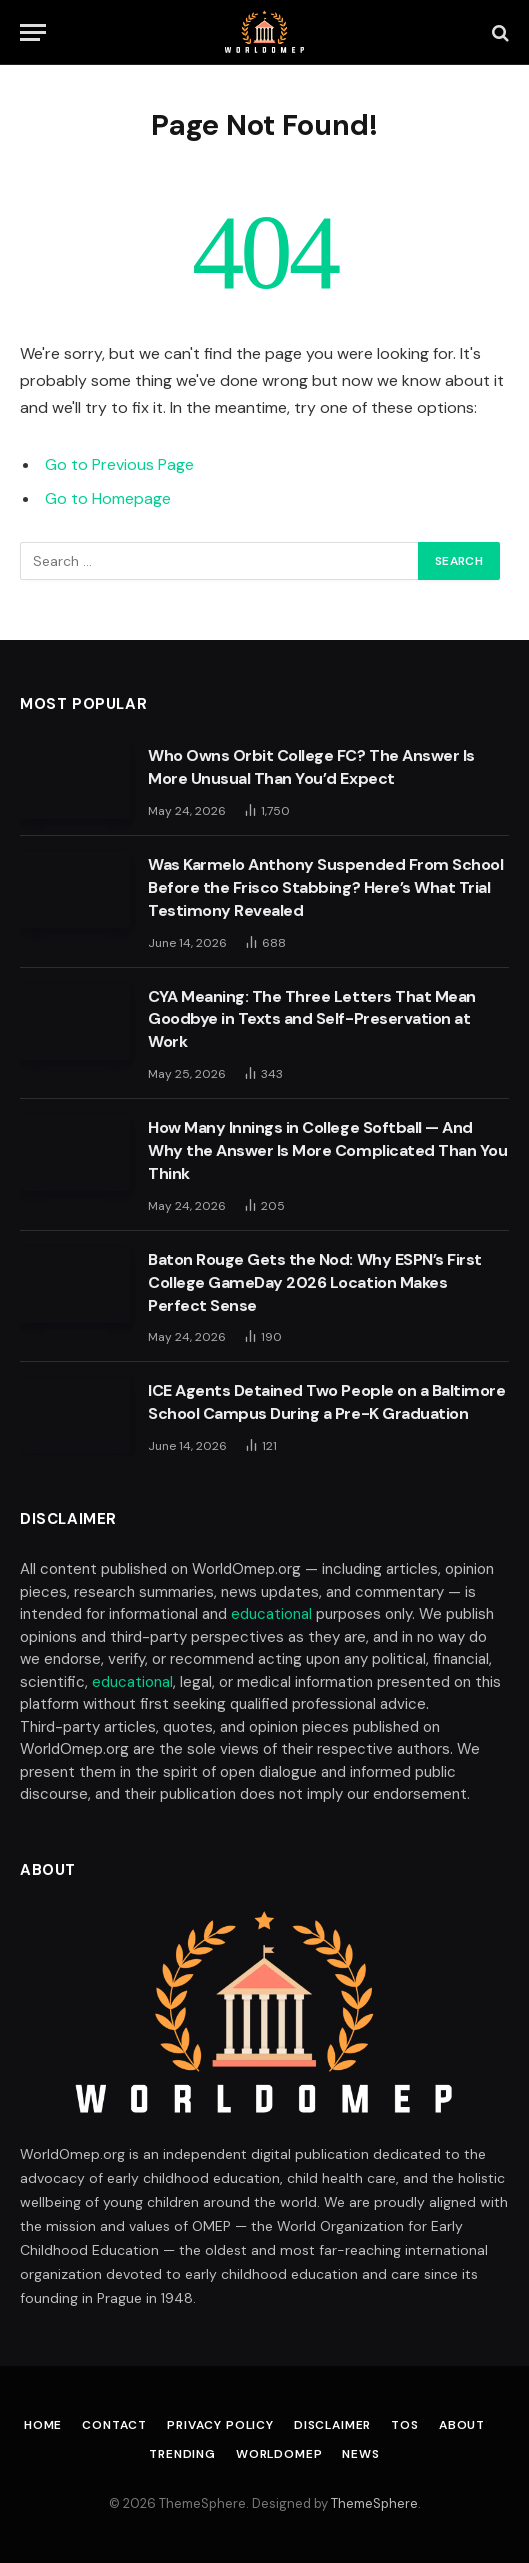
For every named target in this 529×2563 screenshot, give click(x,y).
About (462, 2425)
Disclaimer (332, 2425)
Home (43, 2425)
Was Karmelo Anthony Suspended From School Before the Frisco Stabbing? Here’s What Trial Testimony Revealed (325, 887)
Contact (114, 2425)
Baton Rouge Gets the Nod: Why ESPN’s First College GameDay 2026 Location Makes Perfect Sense (315, 1282)
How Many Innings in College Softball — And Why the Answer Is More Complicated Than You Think (327, 1150)
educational (271, 1614)
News (360, 2454)
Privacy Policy (220, 2425)
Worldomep (279, 2454)
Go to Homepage (108, 498)
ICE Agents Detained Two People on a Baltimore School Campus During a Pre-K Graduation (326, 1402)
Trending (182, 2454)
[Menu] (33, 32)
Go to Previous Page (119, 464)
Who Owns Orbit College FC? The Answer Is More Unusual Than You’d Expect (311, 767)
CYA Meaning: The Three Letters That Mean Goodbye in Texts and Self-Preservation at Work (312, 1019)
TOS (405, 2425)
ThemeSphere (374, 2503)
